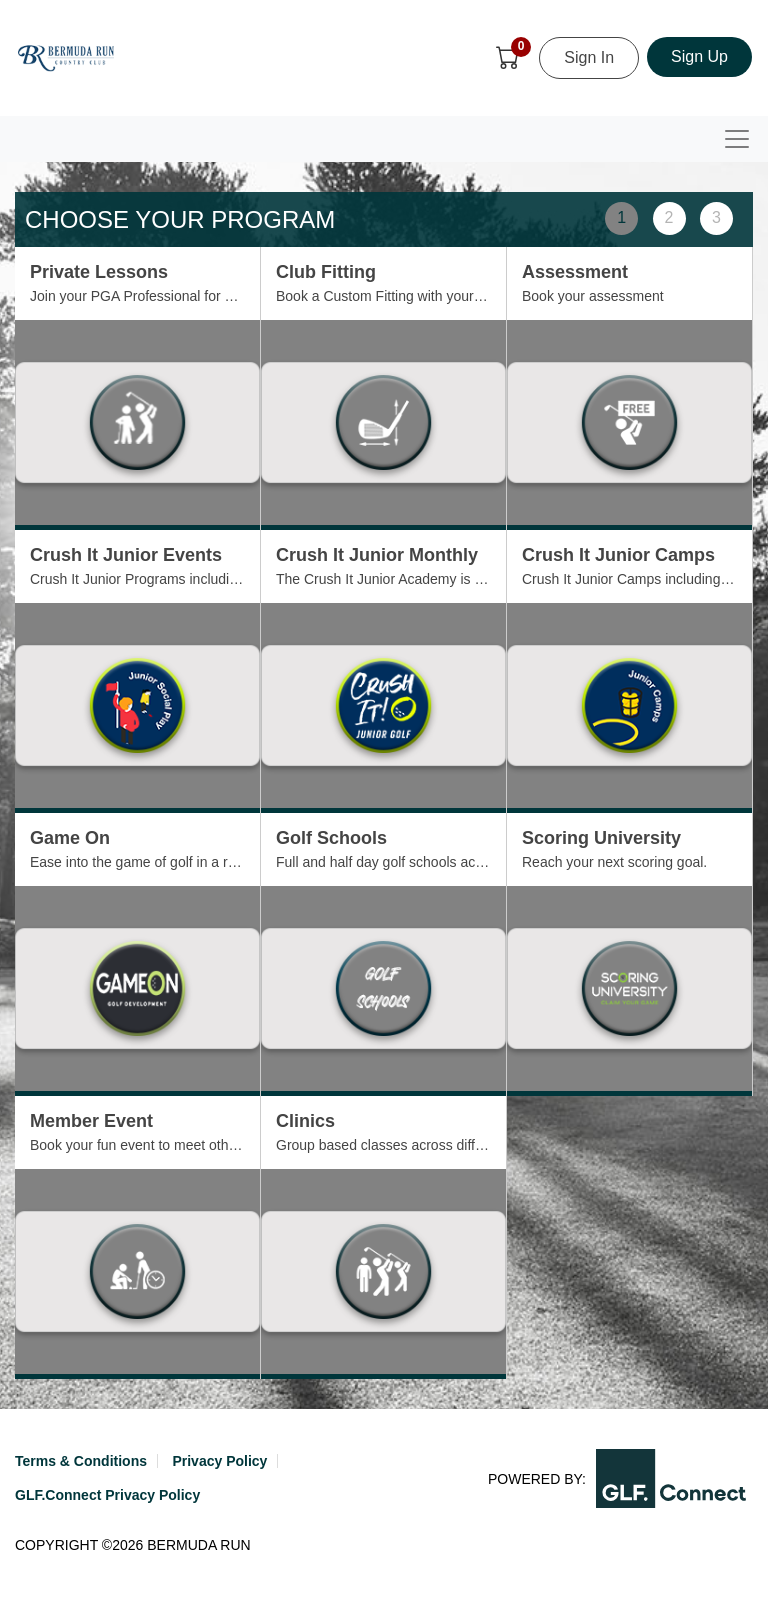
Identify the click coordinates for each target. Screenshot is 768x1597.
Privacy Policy (219, 1461)
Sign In (589, 57)
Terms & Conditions (81, 1461)
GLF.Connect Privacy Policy (107, 1495)
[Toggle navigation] (737, 139)
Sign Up (699, 56)
